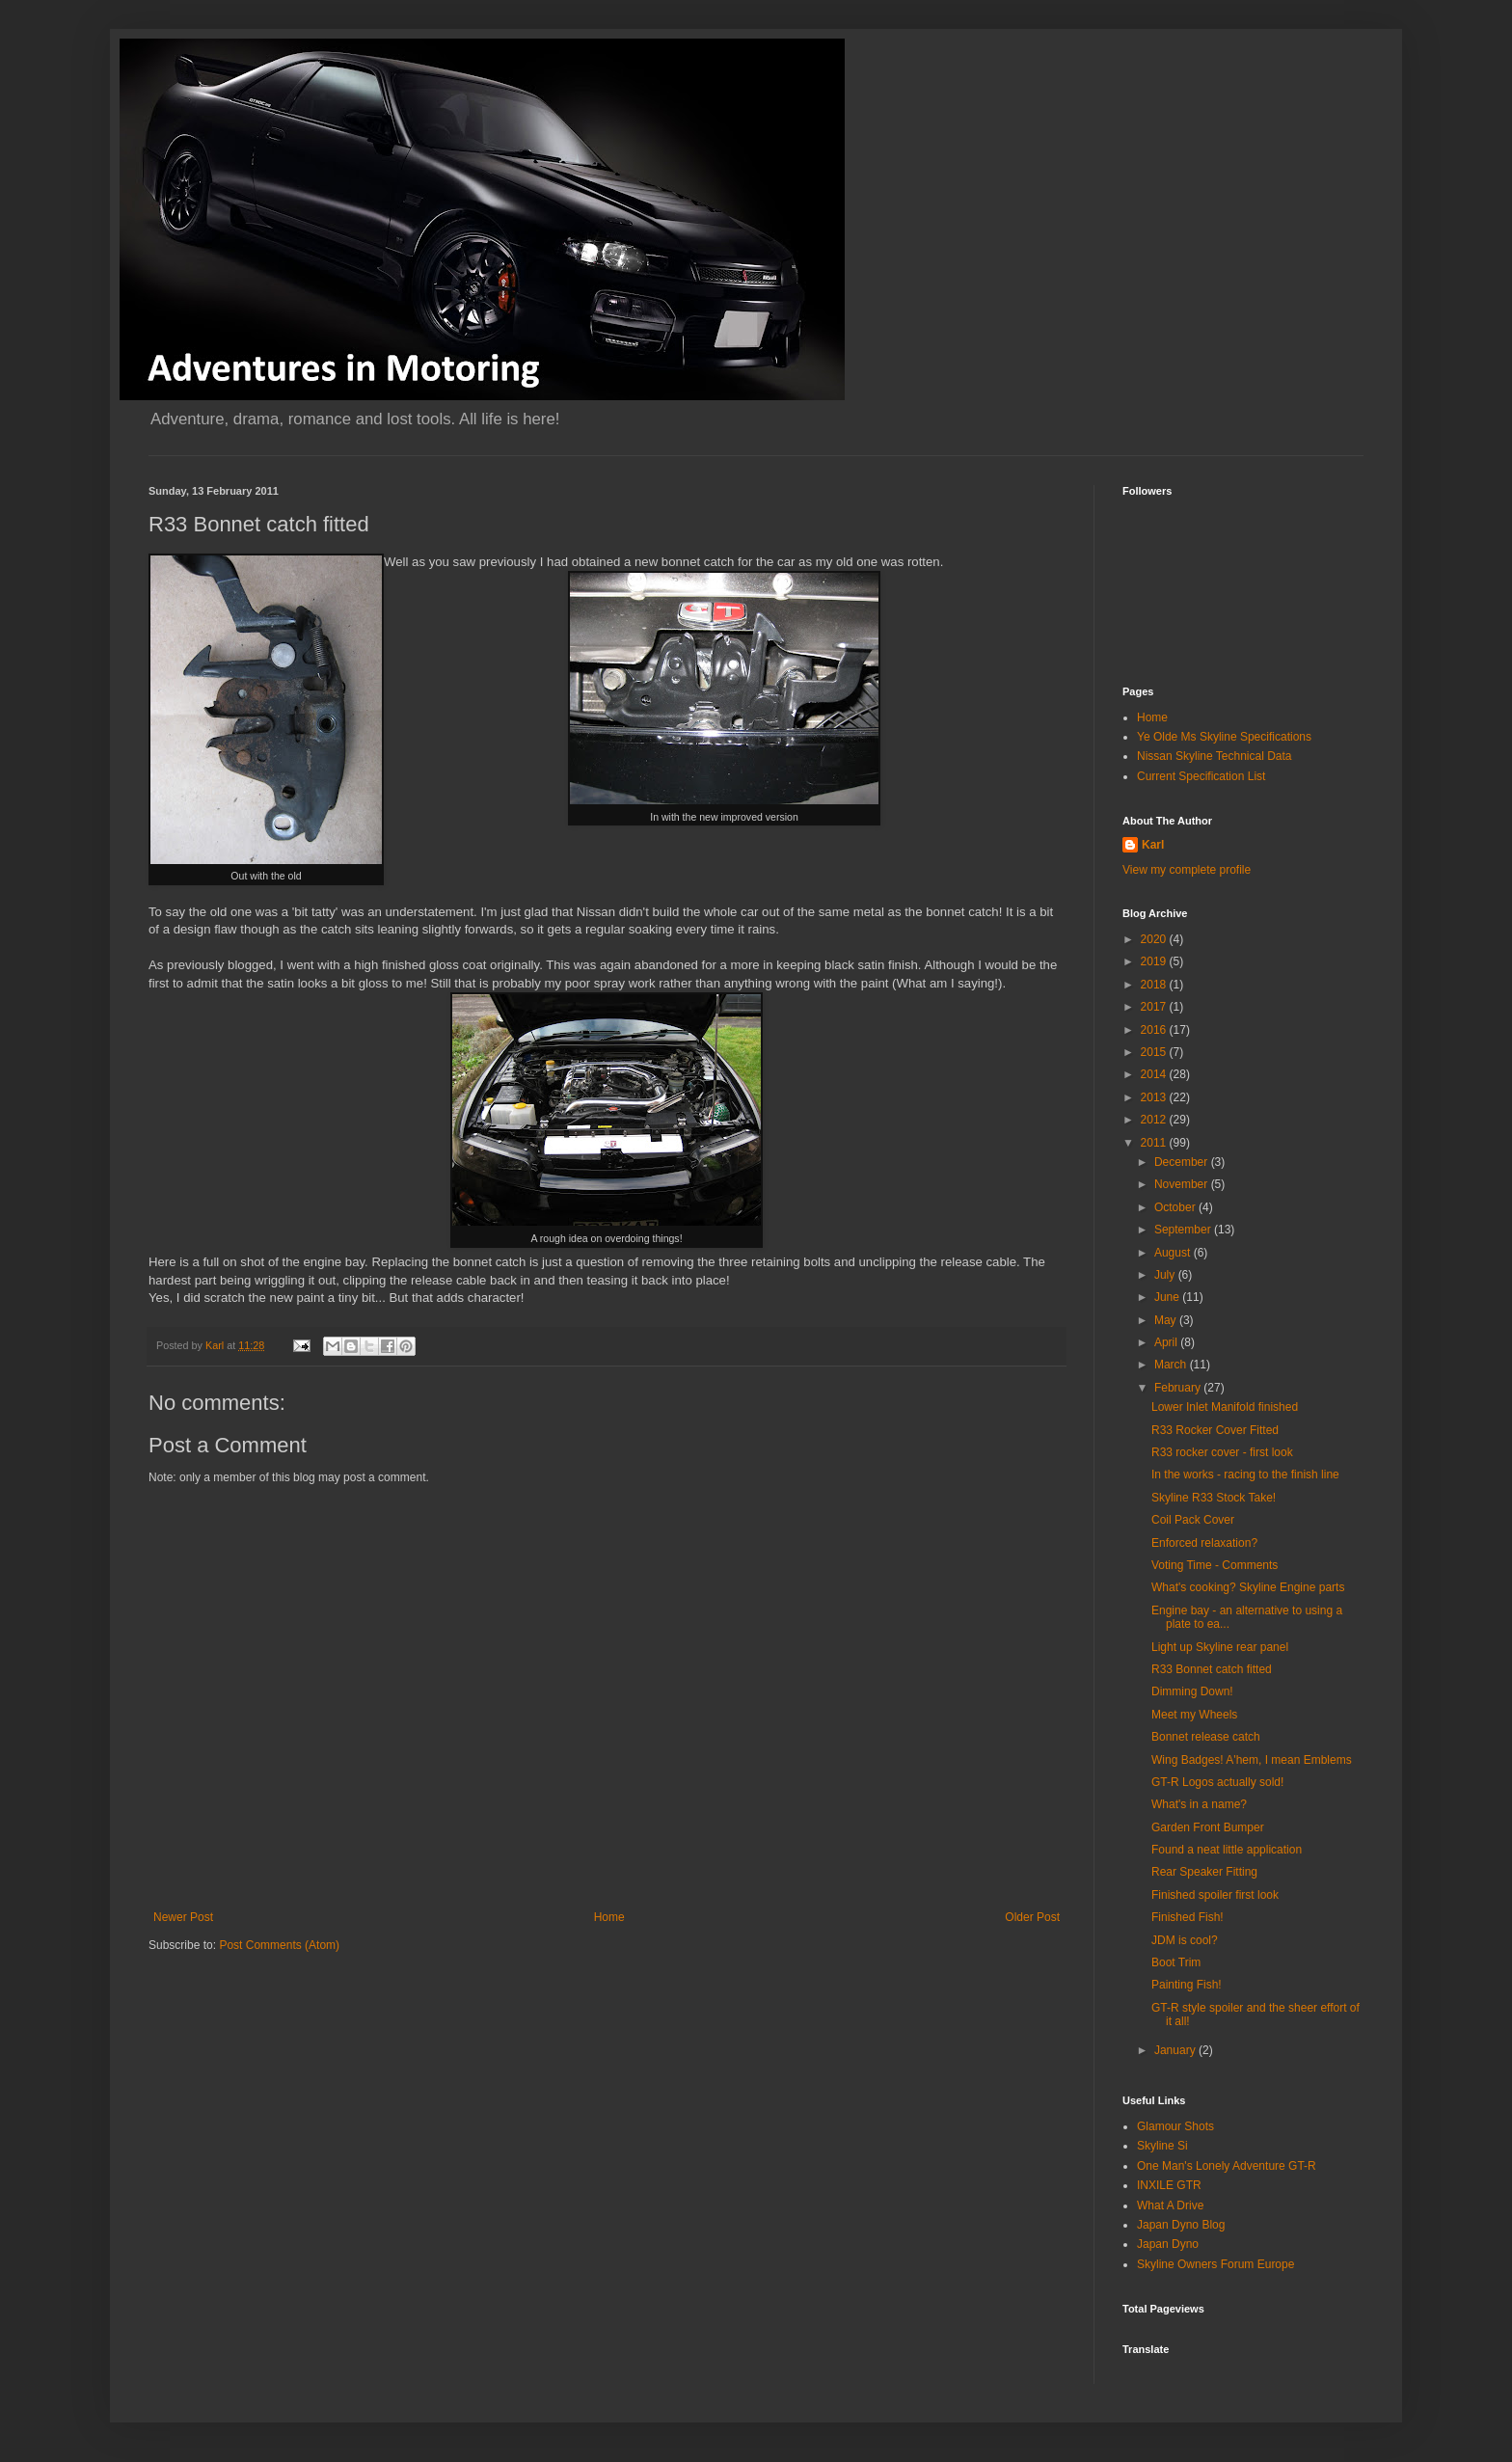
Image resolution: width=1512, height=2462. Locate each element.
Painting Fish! (1186, 1984)
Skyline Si (1162, 2145)
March (1172, 1364)
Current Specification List (1201, 776)
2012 (1155, 1119)
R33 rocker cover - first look (1222, 1452)
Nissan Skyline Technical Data (1214, 756)
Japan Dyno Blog (1181, 2225)
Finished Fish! (1187, 1917)
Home (609, 1917)
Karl (1153, 845)
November (1182, 1184)
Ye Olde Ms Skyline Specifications (1224, 737)
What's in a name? (1199, 1804)
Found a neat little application (1226, 1849)
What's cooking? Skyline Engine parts (1247, 1587)
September (1184, 1229)
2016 (1155, 1030)
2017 (1155, 1007)
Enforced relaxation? (1204, 1543)
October (1176, 1207)
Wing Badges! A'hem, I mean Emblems (1251, 1760)
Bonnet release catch (1205, 1737)
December (1182, 1162)
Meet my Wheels (1194, 1714)
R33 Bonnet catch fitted (1211, 1669)
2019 (1155, 961)
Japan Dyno (1168, 2244)
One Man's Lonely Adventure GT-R (1226, 2166)
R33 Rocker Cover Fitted (1215, 1430)
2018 (1155, 984)
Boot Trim (1176, 1962)
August (1174, 1252)
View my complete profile (1186, 870)
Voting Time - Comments (1214, 1565)
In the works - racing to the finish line (1245, 1474)
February (1178, 1387)
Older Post (1032, 1917)
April (1167, 1342)
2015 (1155, 1052)
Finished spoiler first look (1215, 1895)
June (1168, 1297)
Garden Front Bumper (1207, 1827)
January (1176, 2050)
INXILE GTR (1169, 2185)
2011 (1155, 1143)
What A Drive (1170, 2205)
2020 (1155, 939)
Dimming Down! (1192, 1691)
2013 (1155, 1097)
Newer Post (183, 1917)
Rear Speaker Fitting (1204, 1872)
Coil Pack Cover (1192, 1520)
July (1166, 1275)
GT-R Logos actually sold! (1217, 1782)
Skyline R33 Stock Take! (1213, 1497)
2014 (1155, 1074)
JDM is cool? (1184, 1940)
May (1166, 1320)
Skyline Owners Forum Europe (1215, 2264)
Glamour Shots (1175, 2126)
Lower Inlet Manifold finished (1224, 1407)
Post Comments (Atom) (279, 1945)
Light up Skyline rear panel (1219, 1647)
